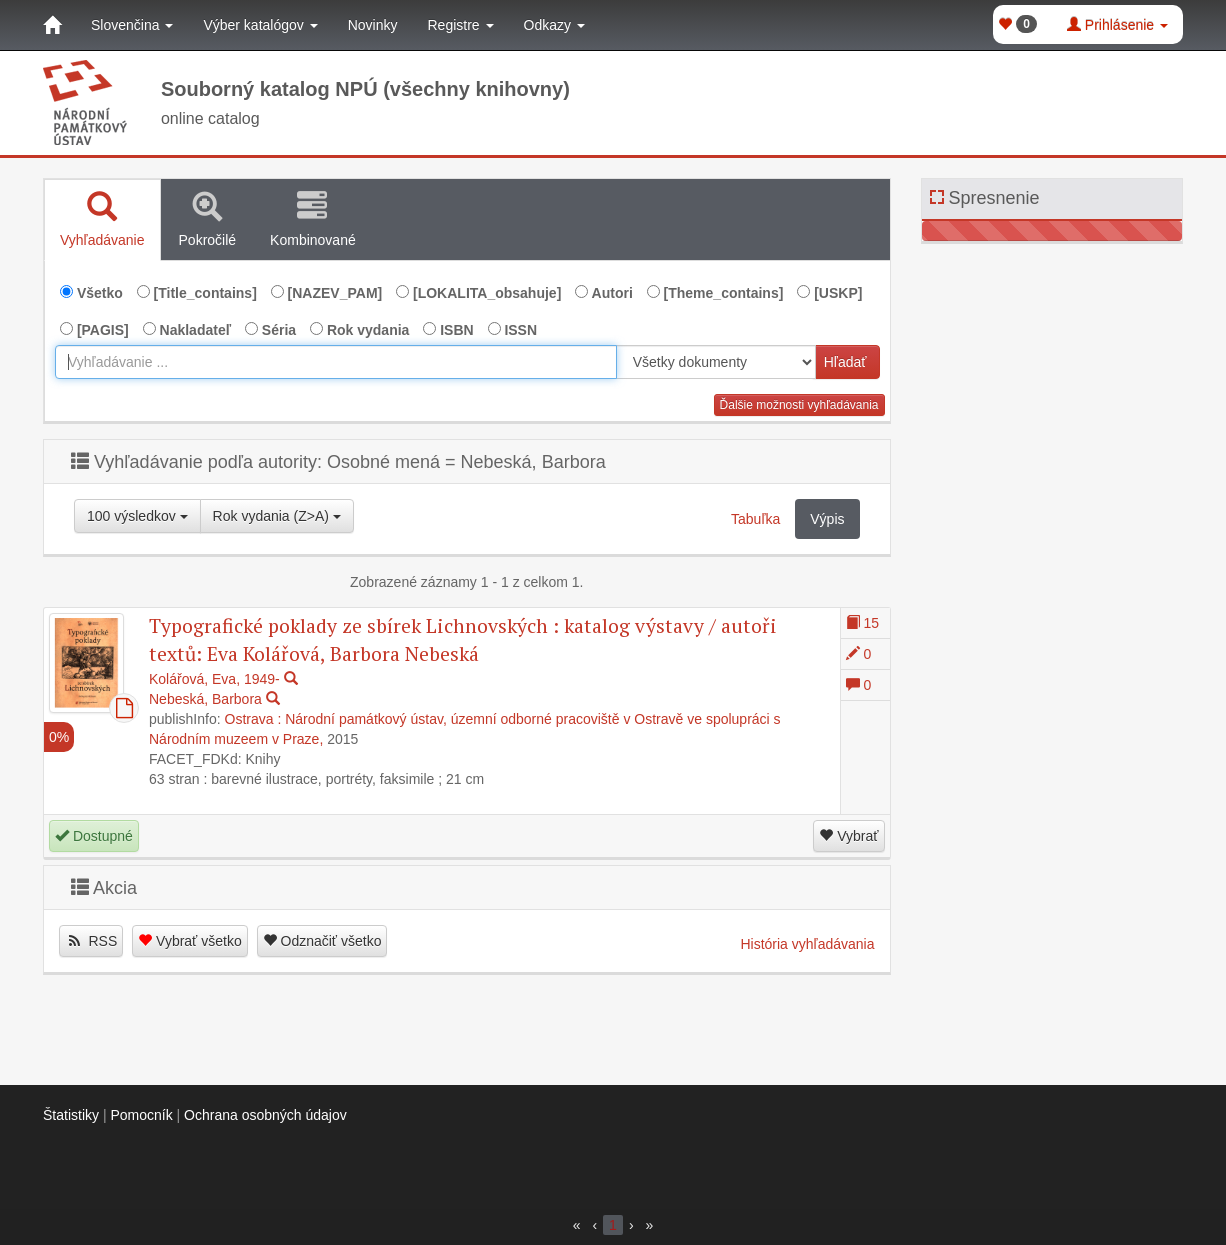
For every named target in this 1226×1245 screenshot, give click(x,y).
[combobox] (336, 362)
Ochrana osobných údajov (265, 1115)
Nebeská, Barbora (205, 699)
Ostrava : (253, 719)
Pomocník (141, 1115)
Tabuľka (755, 519)
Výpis (827, 519)
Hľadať (845, 362)
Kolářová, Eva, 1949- (214, 679)
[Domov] (52, 25)
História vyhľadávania (807, 944)
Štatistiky (71, 1115)
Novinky (373, 25)
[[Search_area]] (716, 362)
